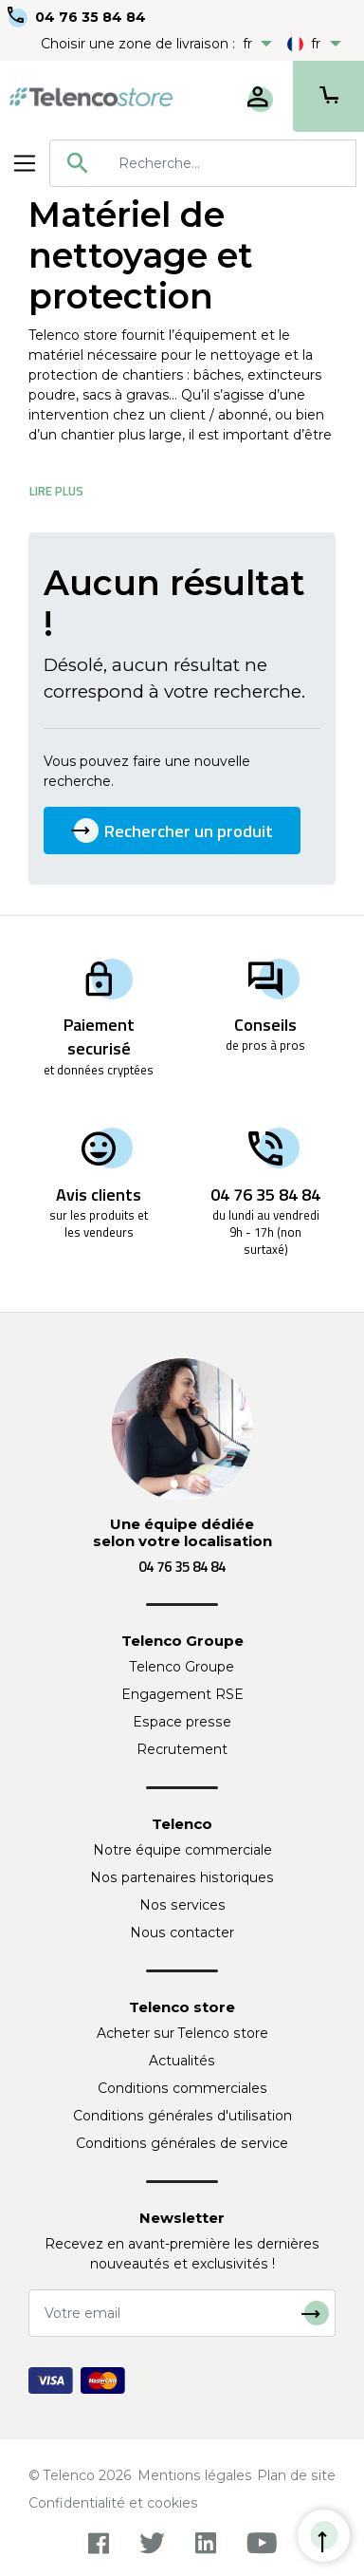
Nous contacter (182, 1932)
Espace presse (182, 1721)
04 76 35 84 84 (90, 17)
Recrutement (182, 1749)
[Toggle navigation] (24, 163)
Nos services (182, 1904)
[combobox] (202, 163)
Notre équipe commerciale (182, 1849)
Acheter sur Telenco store (182, 2033)
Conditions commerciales (182, 2088)
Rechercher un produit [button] (172, 831)
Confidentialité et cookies (113, 2502)
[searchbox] (230, 163)
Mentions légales (194, 2475)
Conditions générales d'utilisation (182, 2115)
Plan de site (296, 2475)
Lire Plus (56, 490)
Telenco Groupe (182, 1666)
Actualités (182, 2060)
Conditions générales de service (182, 2143)
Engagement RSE (182, 1694)
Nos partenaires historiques (182, 1877)
